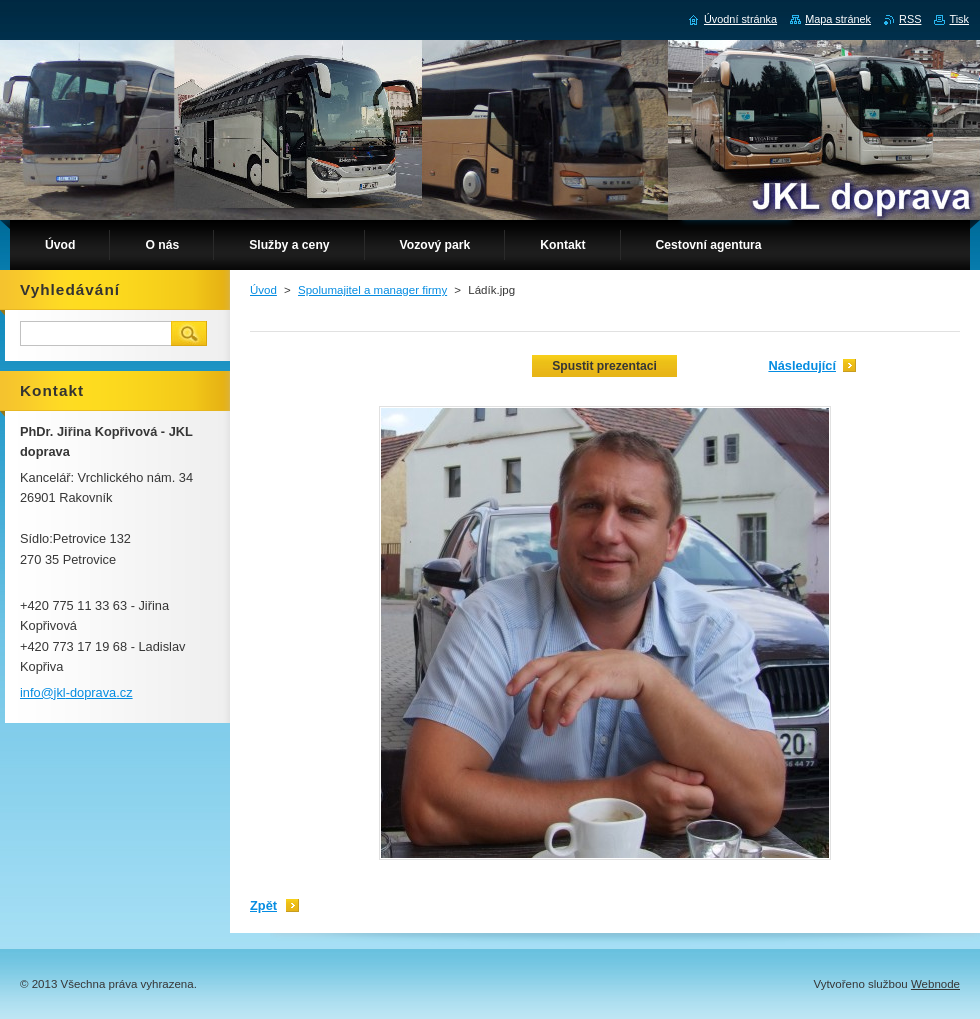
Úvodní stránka (740, 19)
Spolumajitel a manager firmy (372, 290)
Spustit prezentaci (604, 366)
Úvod (263, 290)
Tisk (959, 19)
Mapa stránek (838, 19)
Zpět (263, 905)
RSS (910, 19)
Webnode (935, 984)
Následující (802, 365)
